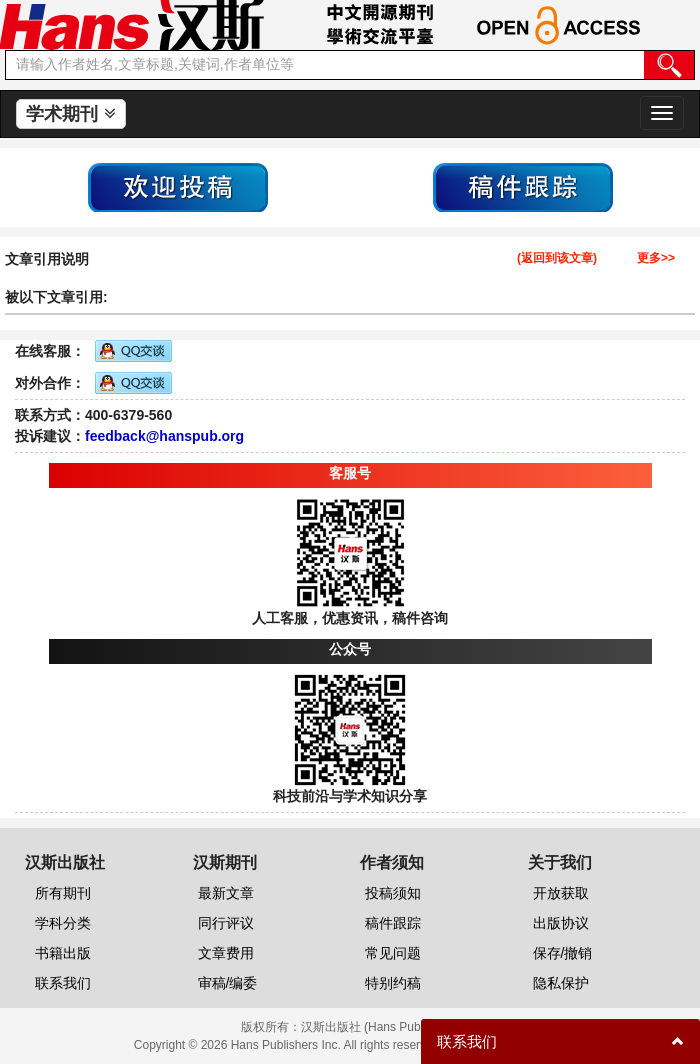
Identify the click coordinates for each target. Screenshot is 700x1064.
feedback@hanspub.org (164, 436)
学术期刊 (70, 114)
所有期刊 (63, 893)
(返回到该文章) (557, 258)
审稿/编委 (228, 983)
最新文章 (226, 893)
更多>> (656, 258)
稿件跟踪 (393, 923)
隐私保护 (561, 983)
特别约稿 (393, 983)
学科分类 (63, 923)
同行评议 (226, 923)
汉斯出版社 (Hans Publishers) (380, 1027)
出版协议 (561, 923)
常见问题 (393, 953)
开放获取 (561, 893)
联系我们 (63, 983)
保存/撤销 (563, 953)
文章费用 (226, 953)
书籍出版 (63, 953)
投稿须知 (393, 893)
